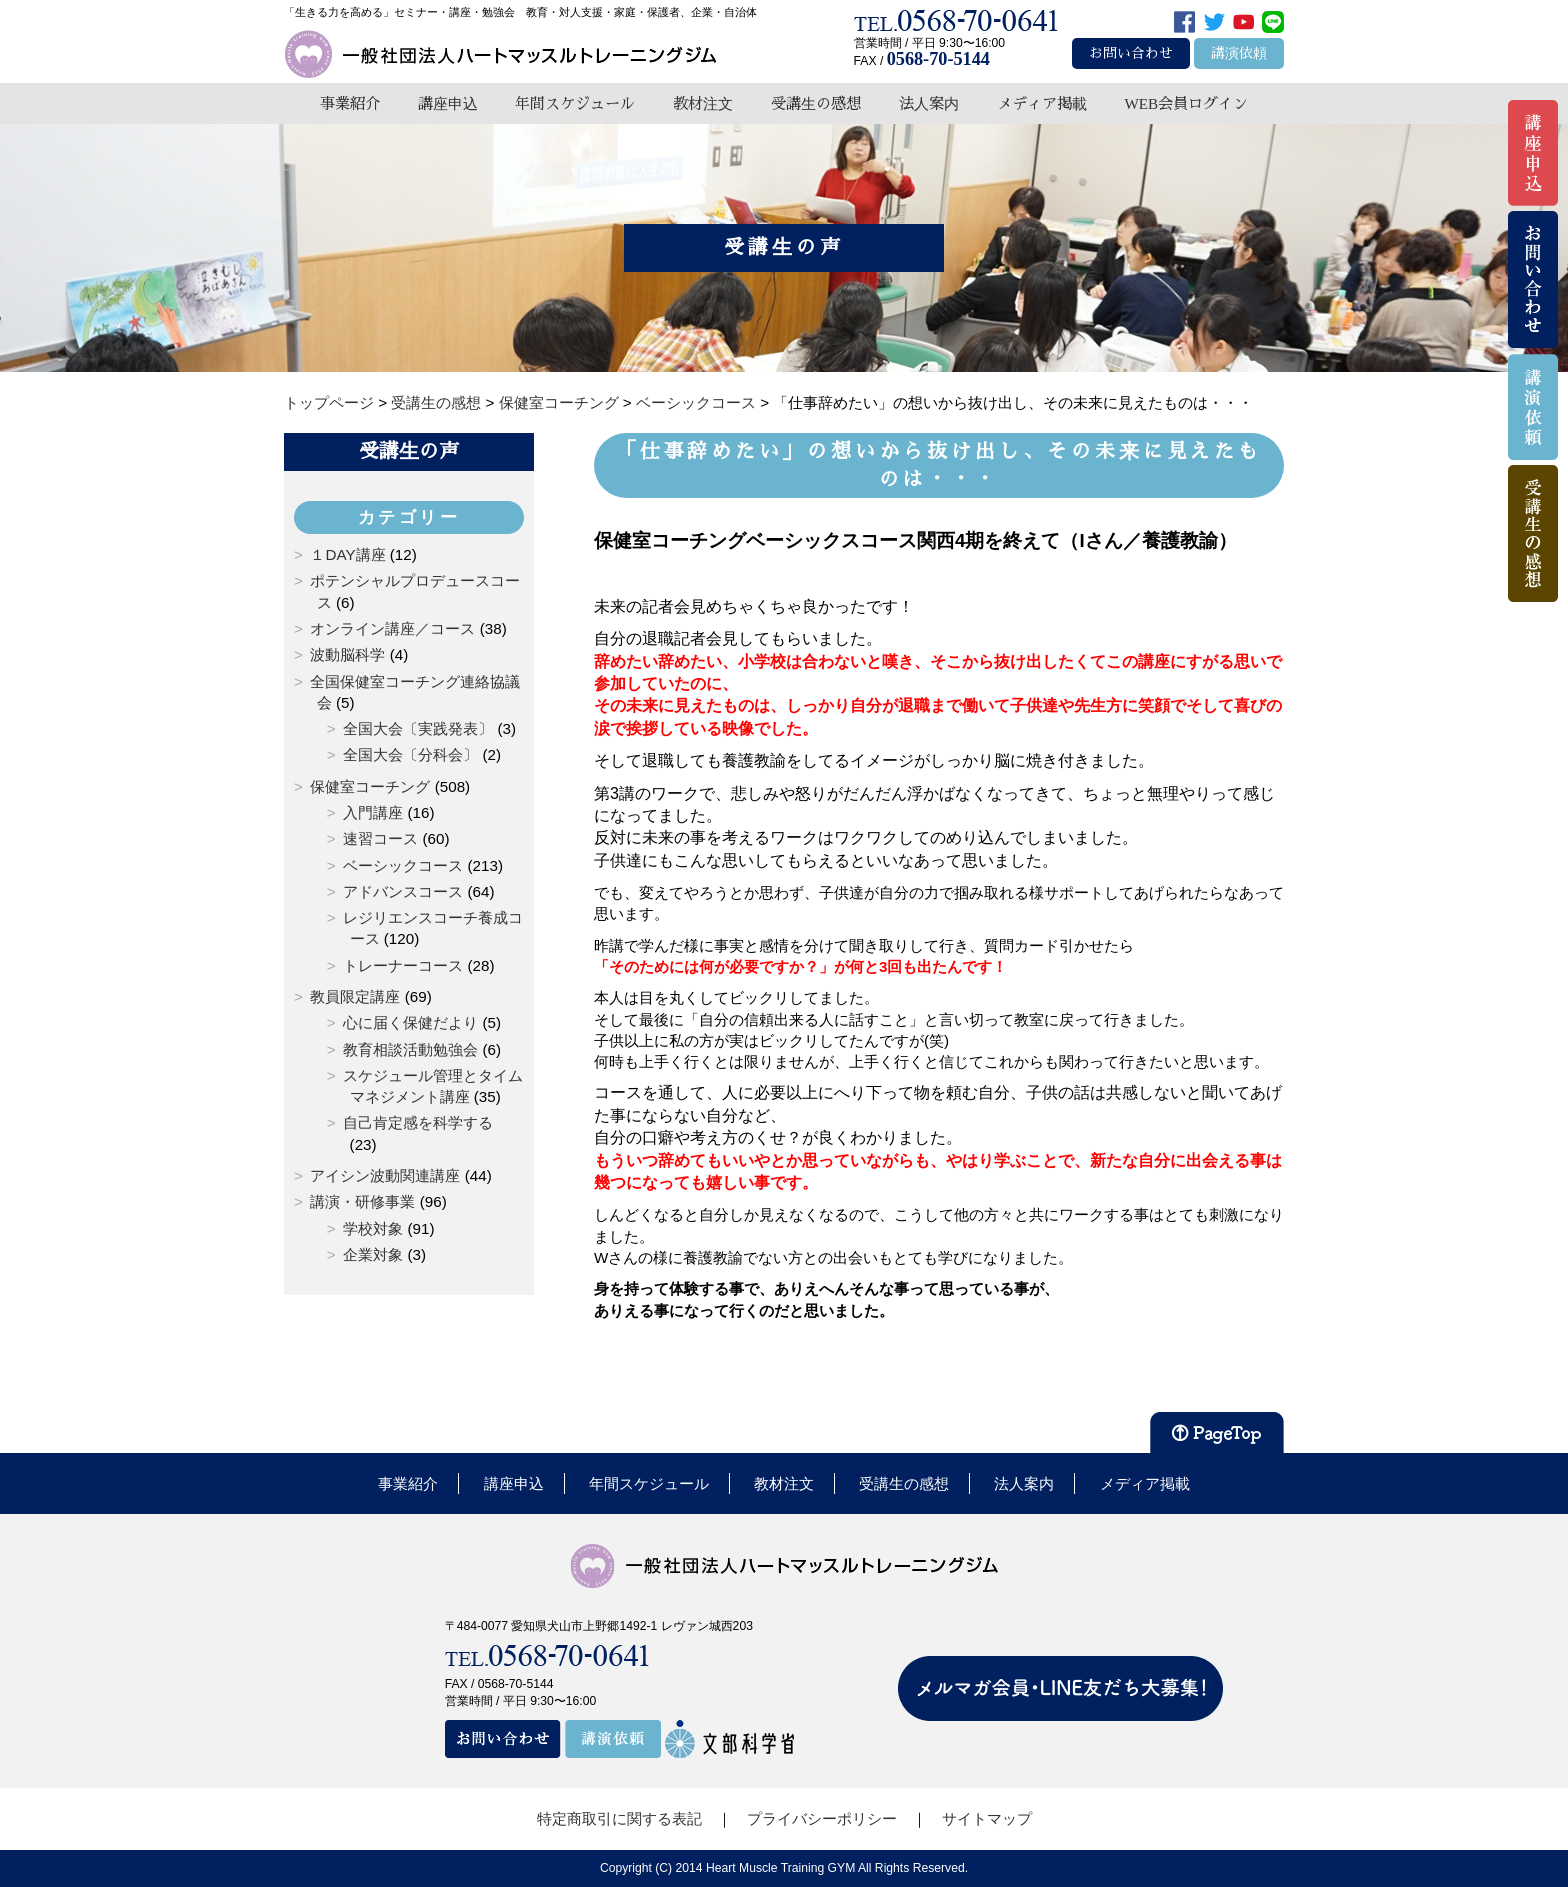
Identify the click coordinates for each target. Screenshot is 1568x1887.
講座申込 (448, 103)
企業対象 (373, 1254)
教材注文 (703, 103)
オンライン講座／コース (392, 628)
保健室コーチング (370, 786)
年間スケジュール (575, 103)
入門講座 (373, 812)
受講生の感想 (816, 103)
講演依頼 (1239, 53)
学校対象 (373, 1228)
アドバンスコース (403, 891)
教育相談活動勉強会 (410, 1049)
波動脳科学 (347, 654)
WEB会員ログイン (1186, 103)
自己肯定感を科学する (418, 1122)
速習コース (380, 838)
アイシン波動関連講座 (385, 1175)
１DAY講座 (347, 554)
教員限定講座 (355, 996)
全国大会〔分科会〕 (410, 754)
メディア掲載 (1042, 103)
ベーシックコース (403, 865)
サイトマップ (987, 1818)
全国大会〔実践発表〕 (418, 728)
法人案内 (929, 103)
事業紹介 (350, 103)
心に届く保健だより (410, 1022)
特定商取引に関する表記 (619, 1818)
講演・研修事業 (362, 1201)
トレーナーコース (403, 965)
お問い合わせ (1131, 53)
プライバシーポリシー (822, 1818)
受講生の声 (409, 451)
